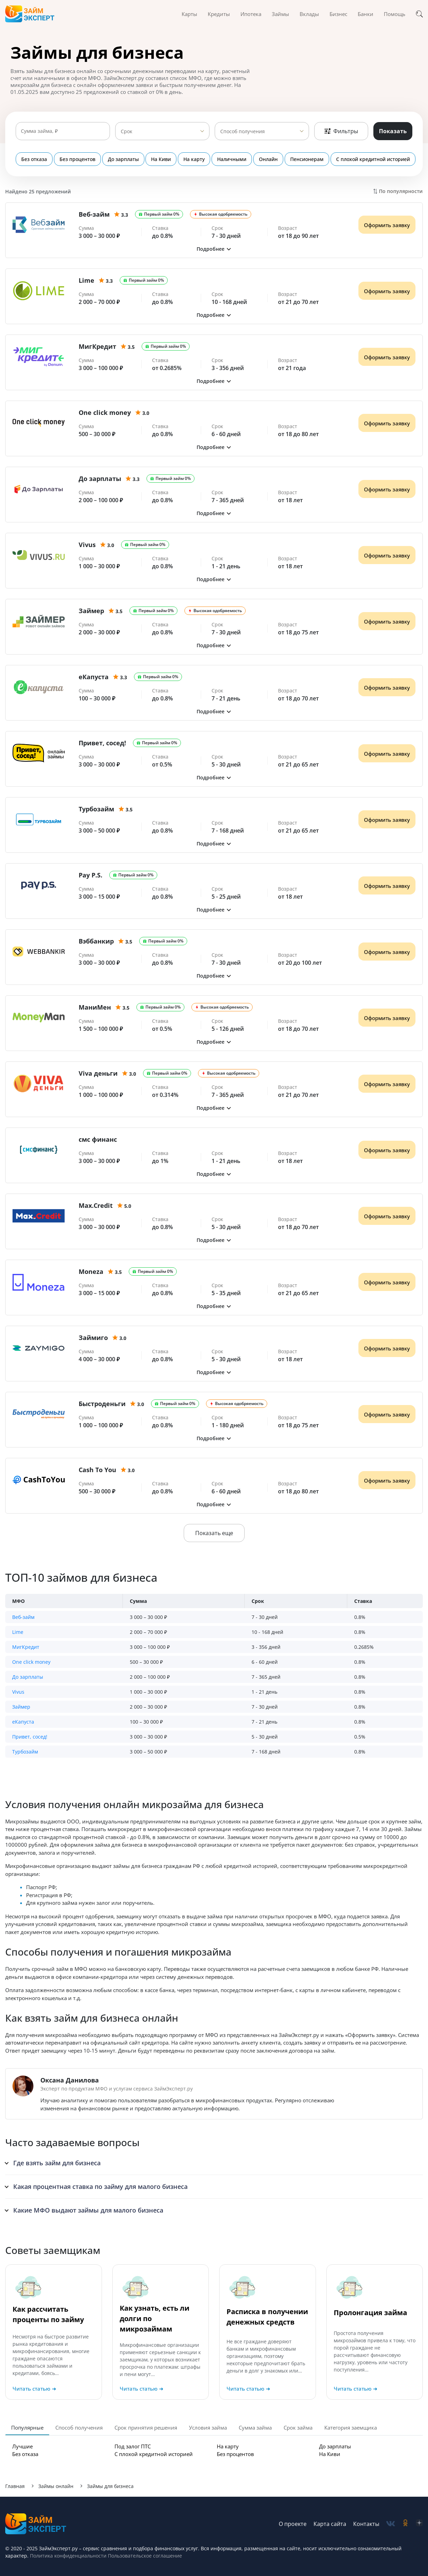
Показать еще (214, 1533)
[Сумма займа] (63, 131)
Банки (365, 13)
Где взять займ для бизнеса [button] (57, 2163)
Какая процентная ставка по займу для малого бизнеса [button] (100, 2186)
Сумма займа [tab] (255, 2427)
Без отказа (34, 159)
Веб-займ (23, 1617)
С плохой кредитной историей (370, 159)
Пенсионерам (304, 159)
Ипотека (250, 13)
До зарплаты (122, 159)
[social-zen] (419, 2523)
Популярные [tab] (27, 2427)
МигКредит (25, 1647)
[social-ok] (405, 2523)
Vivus (18, 1691)
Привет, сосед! (29, 1736)
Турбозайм (25, 1751)
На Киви (160, 159)
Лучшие (22, 2446)
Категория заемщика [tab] (350, 2427)
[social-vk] (390, 2523)
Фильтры (341, 131)
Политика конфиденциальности (68, 2555)
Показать (393, 131)
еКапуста (23, 1721)
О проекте (293, 2524)
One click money (31, 1662)
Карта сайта (330, 2524)
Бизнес (338, 13)
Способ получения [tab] (79, 2427)
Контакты (366, 2524)
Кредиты (219, 13)
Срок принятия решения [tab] (145, 2427)
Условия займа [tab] (208, 2427)
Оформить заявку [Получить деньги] (387, 225)
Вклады (309, 13)
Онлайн (266, 159)
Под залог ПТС (132, 2446)
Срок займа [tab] (298, 2427)
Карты (189, 13)
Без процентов (77, 159)
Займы (280, 13)
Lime (17, 1632)
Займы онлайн (55, 2486)
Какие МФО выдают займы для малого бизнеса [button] (88, 2210)
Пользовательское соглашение (144, 2555)
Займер (21, 1706)
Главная (15, 2486)
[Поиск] (419, 13)
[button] (214, 248)
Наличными (230, 159)
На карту (192, 159)
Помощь (394, 13)
